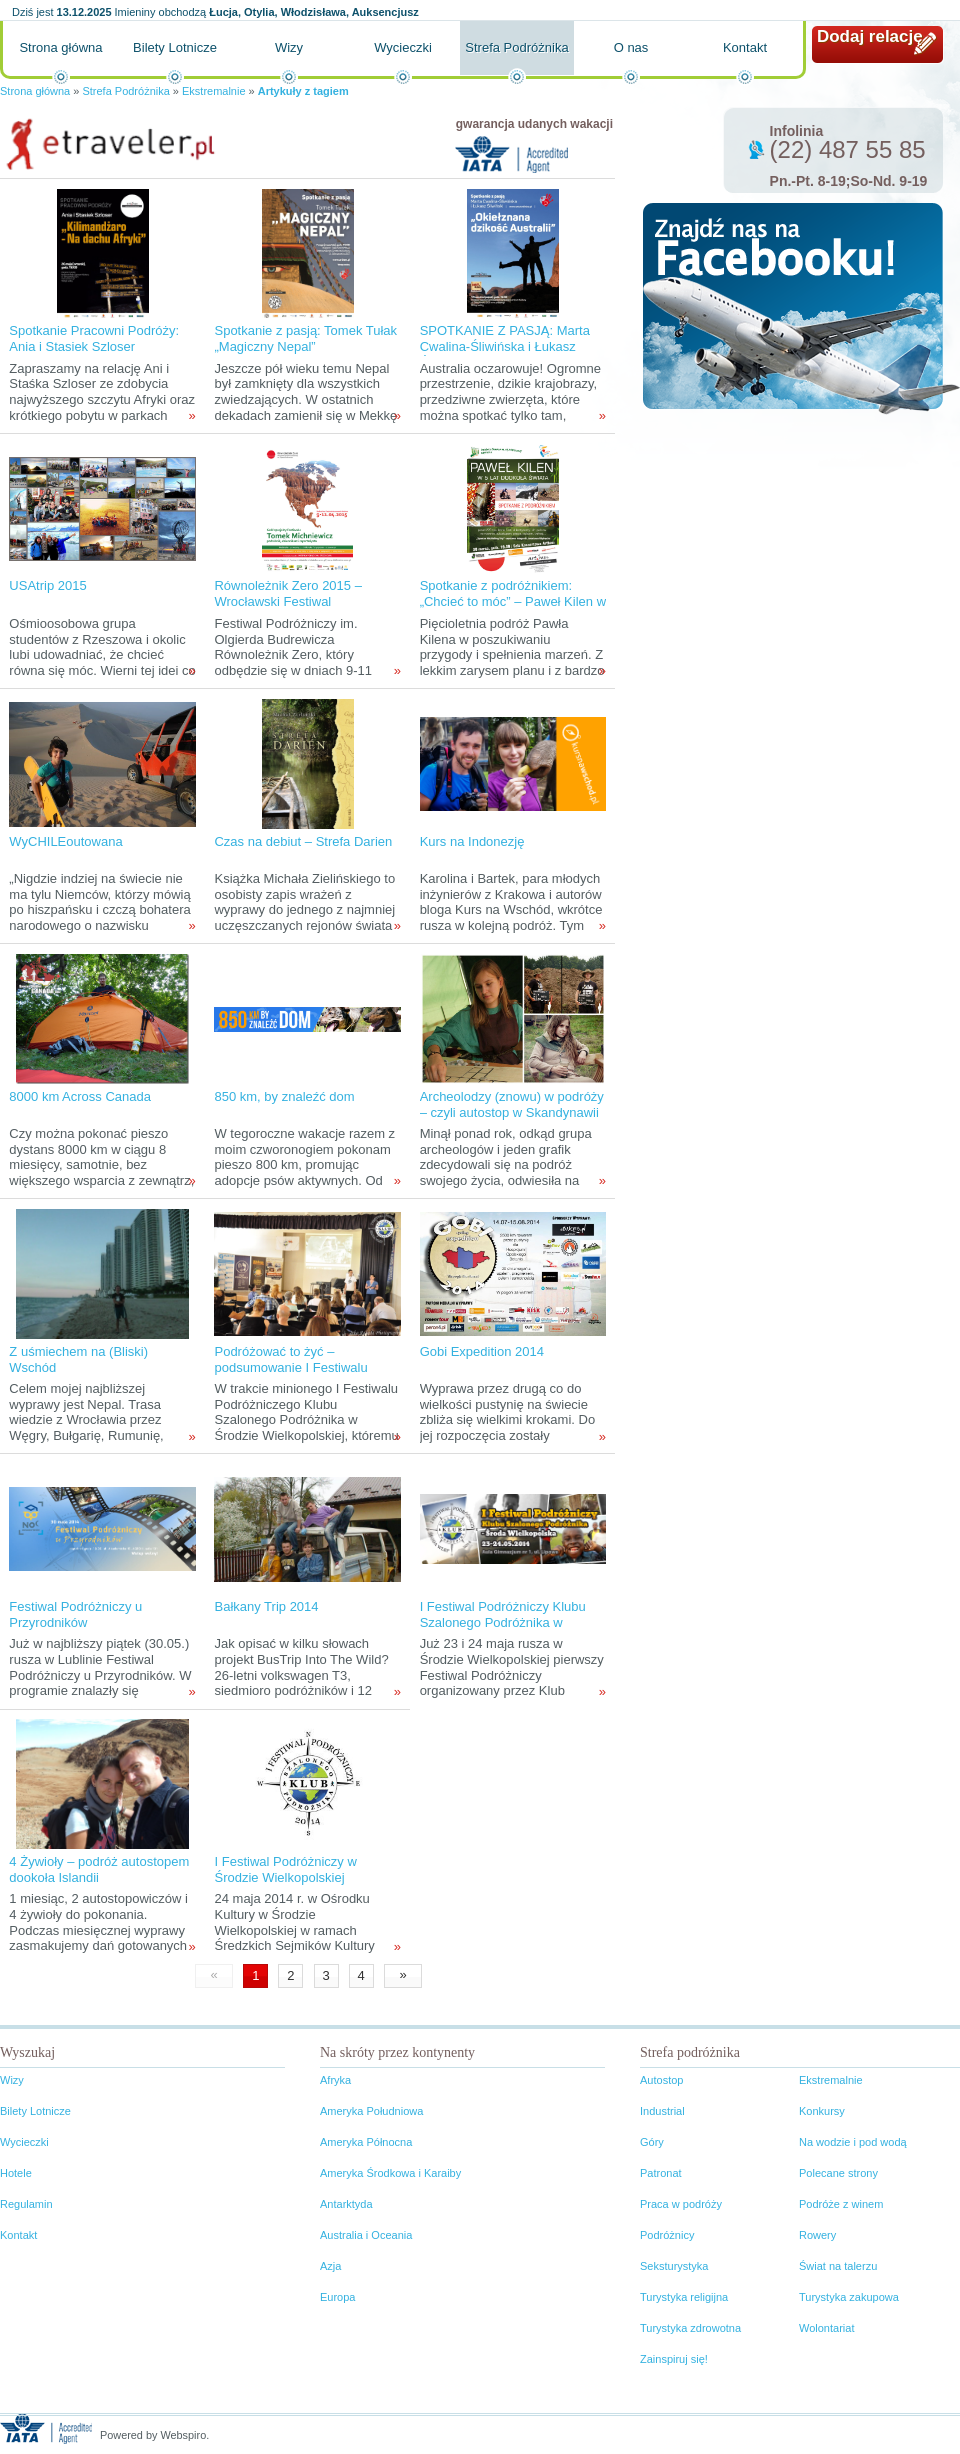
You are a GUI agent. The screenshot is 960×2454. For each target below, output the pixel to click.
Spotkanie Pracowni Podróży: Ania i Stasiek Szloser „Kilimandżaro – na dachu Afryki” (94, 354)
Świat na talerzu (838, 2266)
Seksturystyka (674, 2266)
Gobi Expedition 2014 (482, 1351)
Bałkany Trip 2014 (266, 1606)
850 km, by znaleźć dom (284, 1096)
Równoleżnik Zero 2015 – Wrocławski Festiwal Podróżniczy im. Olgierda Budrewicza (287, 609)
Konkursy (822, 2111)
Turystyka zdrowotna (690, 2328)
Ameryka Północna (366, 2142)
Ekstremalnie (214, 91)
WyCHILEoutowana (65, 841)
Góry (652, 2142)
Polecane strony (838, 2173)
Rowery (817, 2235)
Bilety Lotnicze (175, 47)
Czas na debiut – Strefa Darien (303, 841)
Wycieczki (403, 47)
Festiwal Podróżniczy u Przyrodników (75, 1614)
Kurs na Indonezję (472, 841)
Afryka (335, 2080)
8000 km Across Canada (80, 1096)
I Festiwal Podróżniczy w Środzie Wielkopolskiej (285, 1869)
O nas (631, 47)
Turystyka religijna (684, 2297)
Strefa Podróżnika (516, 47)
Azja (330, 2266)
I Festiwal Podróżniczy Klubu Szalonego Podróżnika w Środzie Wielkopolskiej (503, 1622)
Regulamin (26, 2204)
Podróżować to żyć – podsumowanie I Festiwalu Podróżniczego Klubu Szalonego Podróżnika (290, 1375)
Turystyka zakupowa (849, 2297)
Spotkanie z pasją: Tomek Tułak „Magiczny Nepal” (305, 338)
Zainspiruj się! (674, 2359)
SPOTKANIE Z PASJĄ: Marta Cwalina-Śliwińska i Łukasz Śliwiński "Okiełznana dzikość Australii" (505, 354)
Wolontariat (826, 2328)
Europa (337, 2297)
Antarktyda (346, 2204)
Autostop (661, 2080)
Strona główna (60, 47)
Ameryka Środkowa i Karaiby (390, 2173)
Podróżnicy (667, 2235)
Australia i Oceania (366, 2235)
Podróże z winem (841, 2204)
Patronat (661, 2173)
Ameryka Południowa (371, 2111)
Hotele (16, 2173)
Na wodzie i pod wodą (853, 2142)
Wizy (289, 47)
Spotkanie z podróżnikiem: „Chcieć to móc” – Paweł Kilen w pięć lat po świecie (513, 601)
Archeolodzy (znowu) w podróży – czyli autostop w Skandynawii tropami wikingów (512, 1112)
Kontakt (745, 47)
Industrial (662, 2111)
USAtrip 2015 (47, 585)
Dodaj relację (870, 36)
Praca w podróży (681, 2204)
